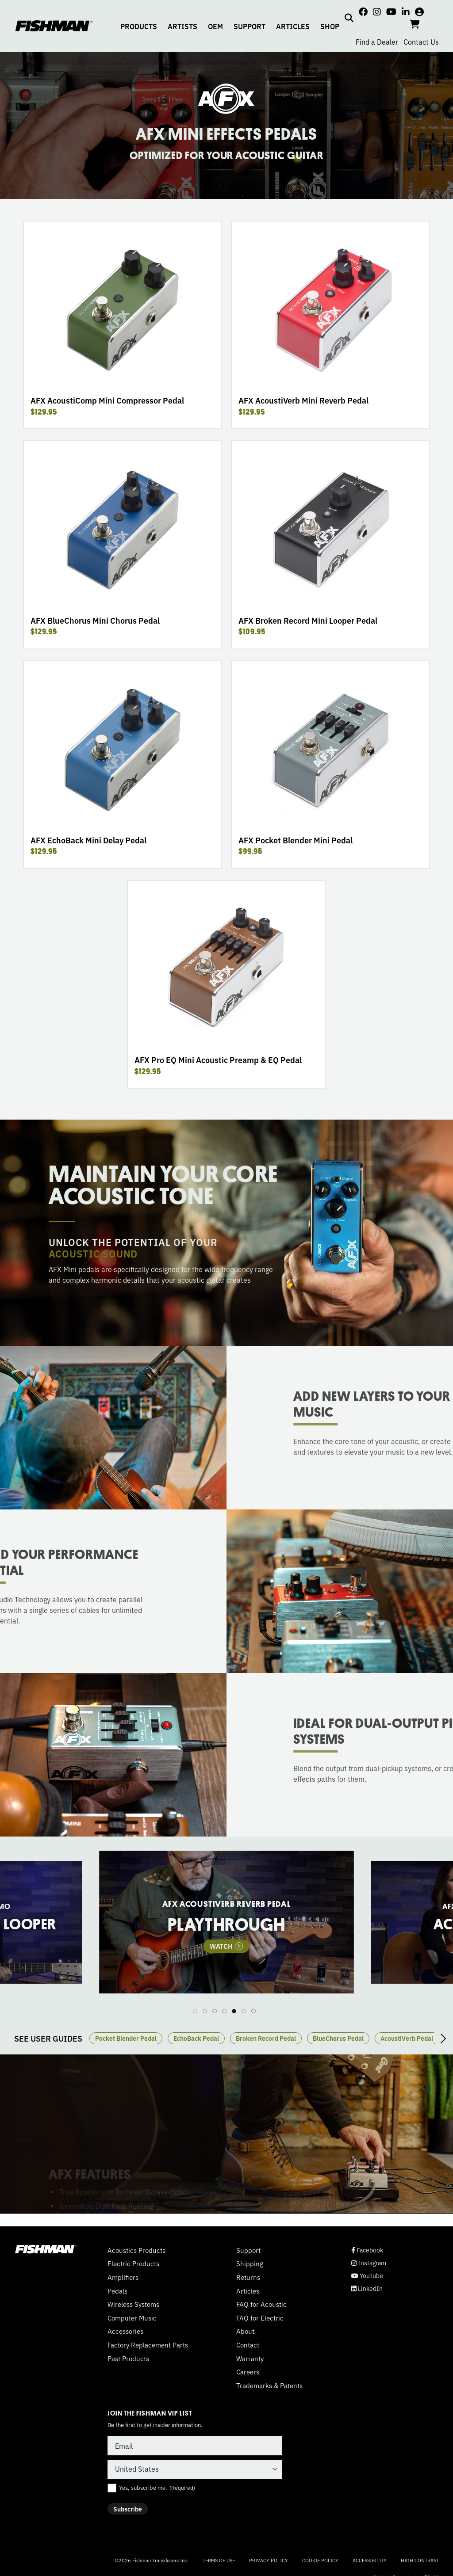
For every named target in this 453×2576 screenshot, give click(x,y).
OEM (215, 26)
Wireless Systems (133, 2304)
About (245, 2331)
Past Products (128, 2358)
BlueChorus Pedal (338, 2038)
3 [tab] (214, 2011)
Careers (247, 2371)
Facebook (367, 2250)
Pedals (117, 2290)
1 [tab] (195, 2011)
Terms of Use (219, 2560)
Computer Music (132, 2317)
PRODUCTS (138, 26)
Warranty (250, 2358)
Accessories (125, 2331)
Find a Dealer (377, 41)
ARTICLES (293, 26)
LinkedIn (367, 2288)
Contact (247, 2344)
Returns (248, 2277)
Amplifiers (122, 2277)
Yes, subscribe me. (157, 2488)
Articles (247, 2290)
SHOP (329, 26)
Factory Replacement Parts (147, 2344)
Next (443, 2038)
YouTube (367, 2275)
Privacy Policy (268, 2560)
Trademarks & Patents (269, 2385)
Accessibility (370, 2560)
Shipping (249, 2263)
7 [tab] (253, 2011)
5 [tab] (234, 2011)
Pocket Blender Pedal (126, 2038)
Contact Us (421, 41)
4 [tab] (224, 2011)
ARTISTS (182, 26)
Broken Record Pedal (266, 2038)
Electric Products (133, 2263)
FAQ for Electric (260, 2317)
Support (248, 2250)
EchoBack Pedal (196, 2038)
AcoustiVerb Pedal (406, 2038)
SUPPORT (249, 26)
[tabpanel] (226, 1922)
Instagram (368, 2263)
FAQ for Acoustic (261, 2304)
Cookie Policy (320, 2560)
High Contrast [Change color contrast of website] (420, 2560)
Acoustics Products (136, 2250)
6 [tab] (244, 2011)
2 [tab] (205, 2011)
